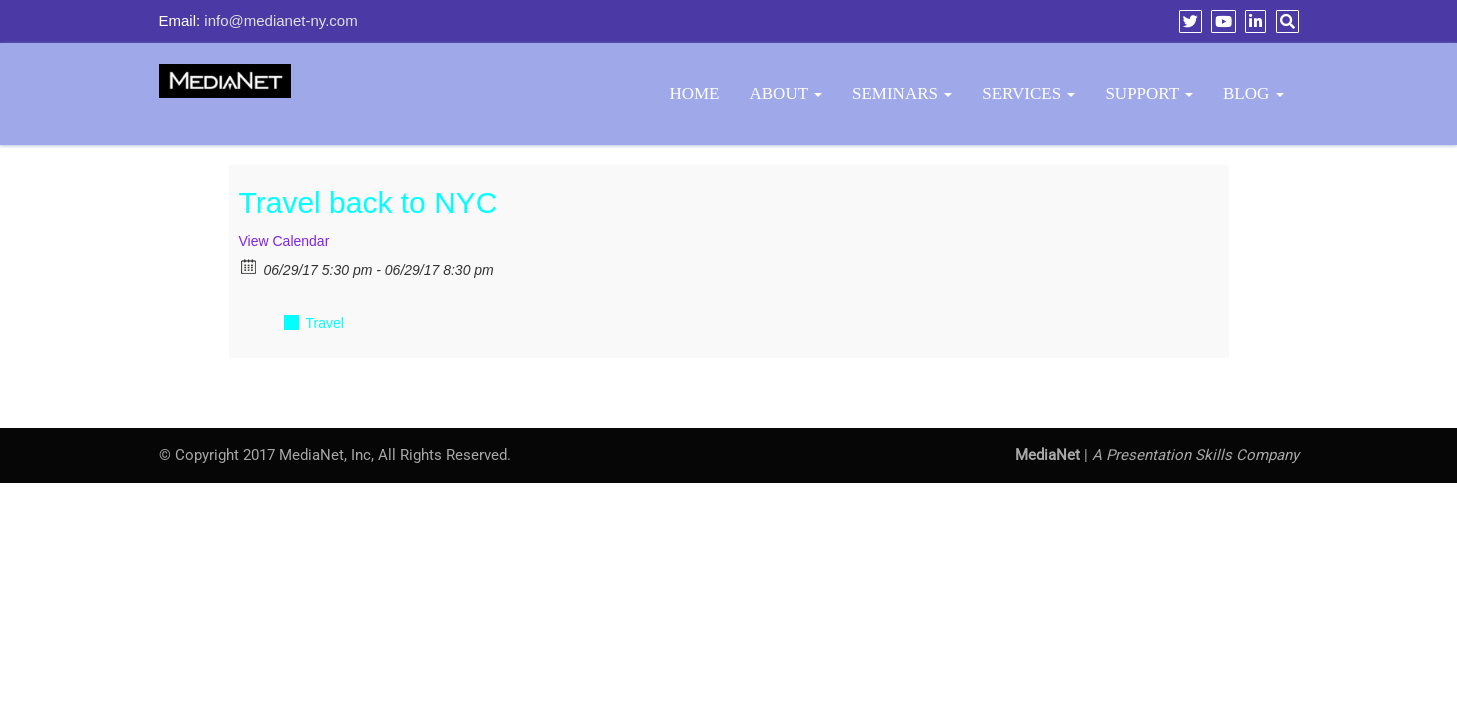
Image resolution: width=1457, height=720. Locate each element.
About (786, 93)
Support (1149, 93)
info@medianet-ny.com (280, 20)
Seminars (902, 93)
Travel (325, 323)
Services (1028, 93)
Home (694, 93)
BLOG (1253, 93)
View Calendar (284, 241)
